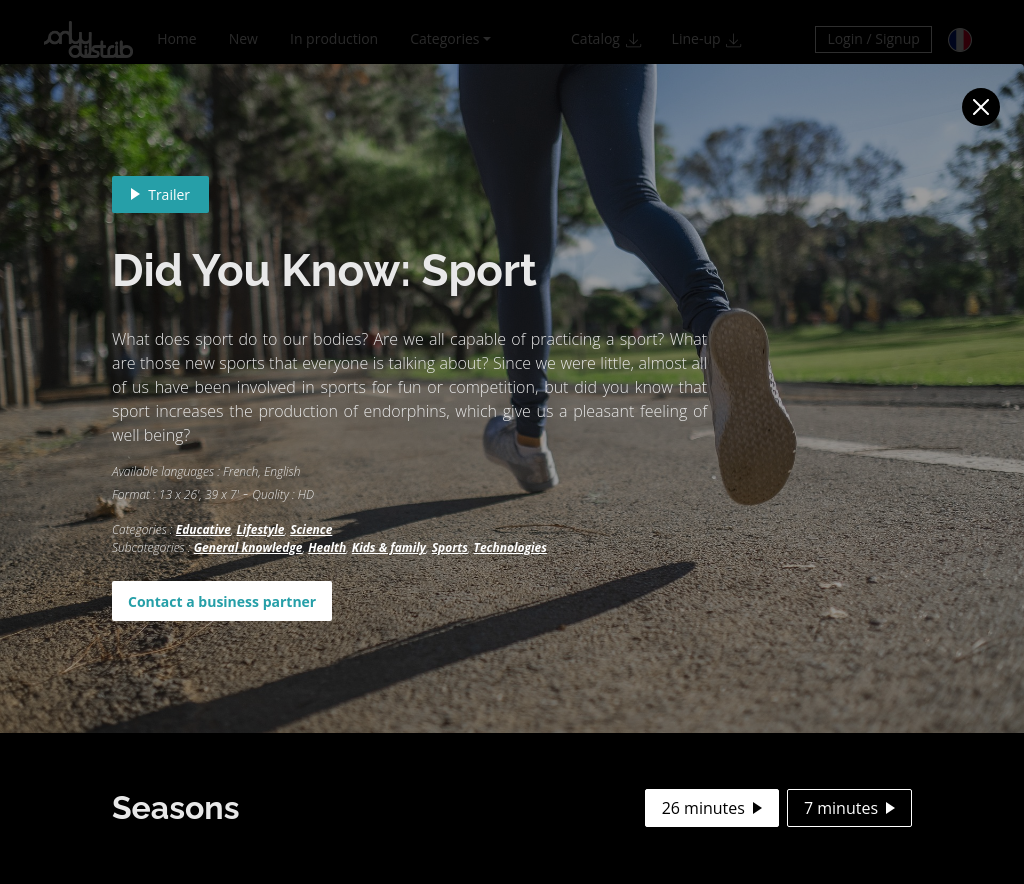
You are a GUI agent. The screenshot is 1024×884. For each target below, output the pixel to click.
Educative (203, 529)
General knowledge (248, 547)
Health (327, 547)
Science (311, 529)
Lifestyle (261, 529)
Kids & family (389, 547)
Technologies (510, 547)
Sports (450, 547)
